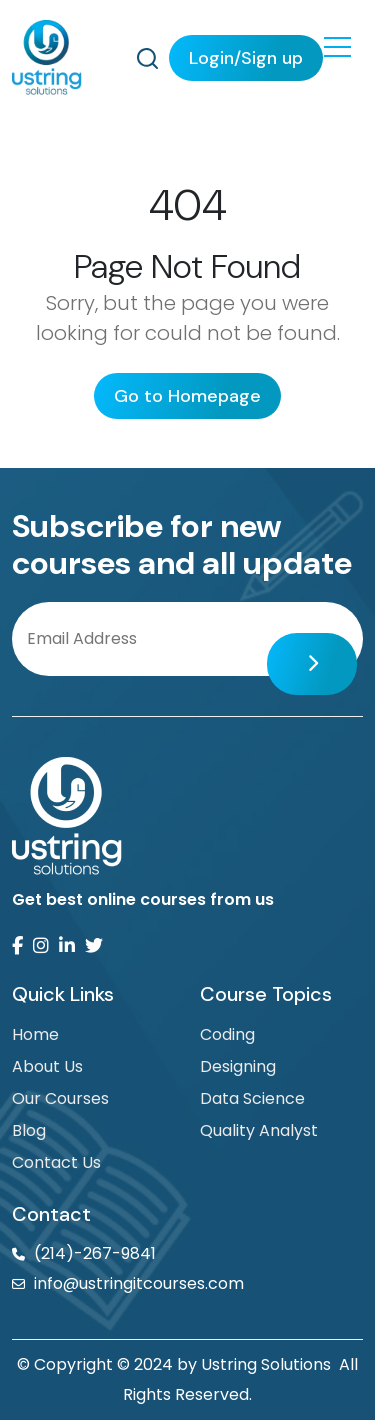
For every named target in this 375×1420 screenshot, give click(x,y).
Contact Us (56, 1162)
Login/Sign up (246, 58)
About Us (47, 1066)
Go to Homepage (187, 396)
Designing (238, 1066)
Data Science (252, 1098)
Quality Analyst (259, 1130)
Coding (227, 1034)
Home (35, 1034)
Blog (29, 1130)
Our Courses (60, 1098)
